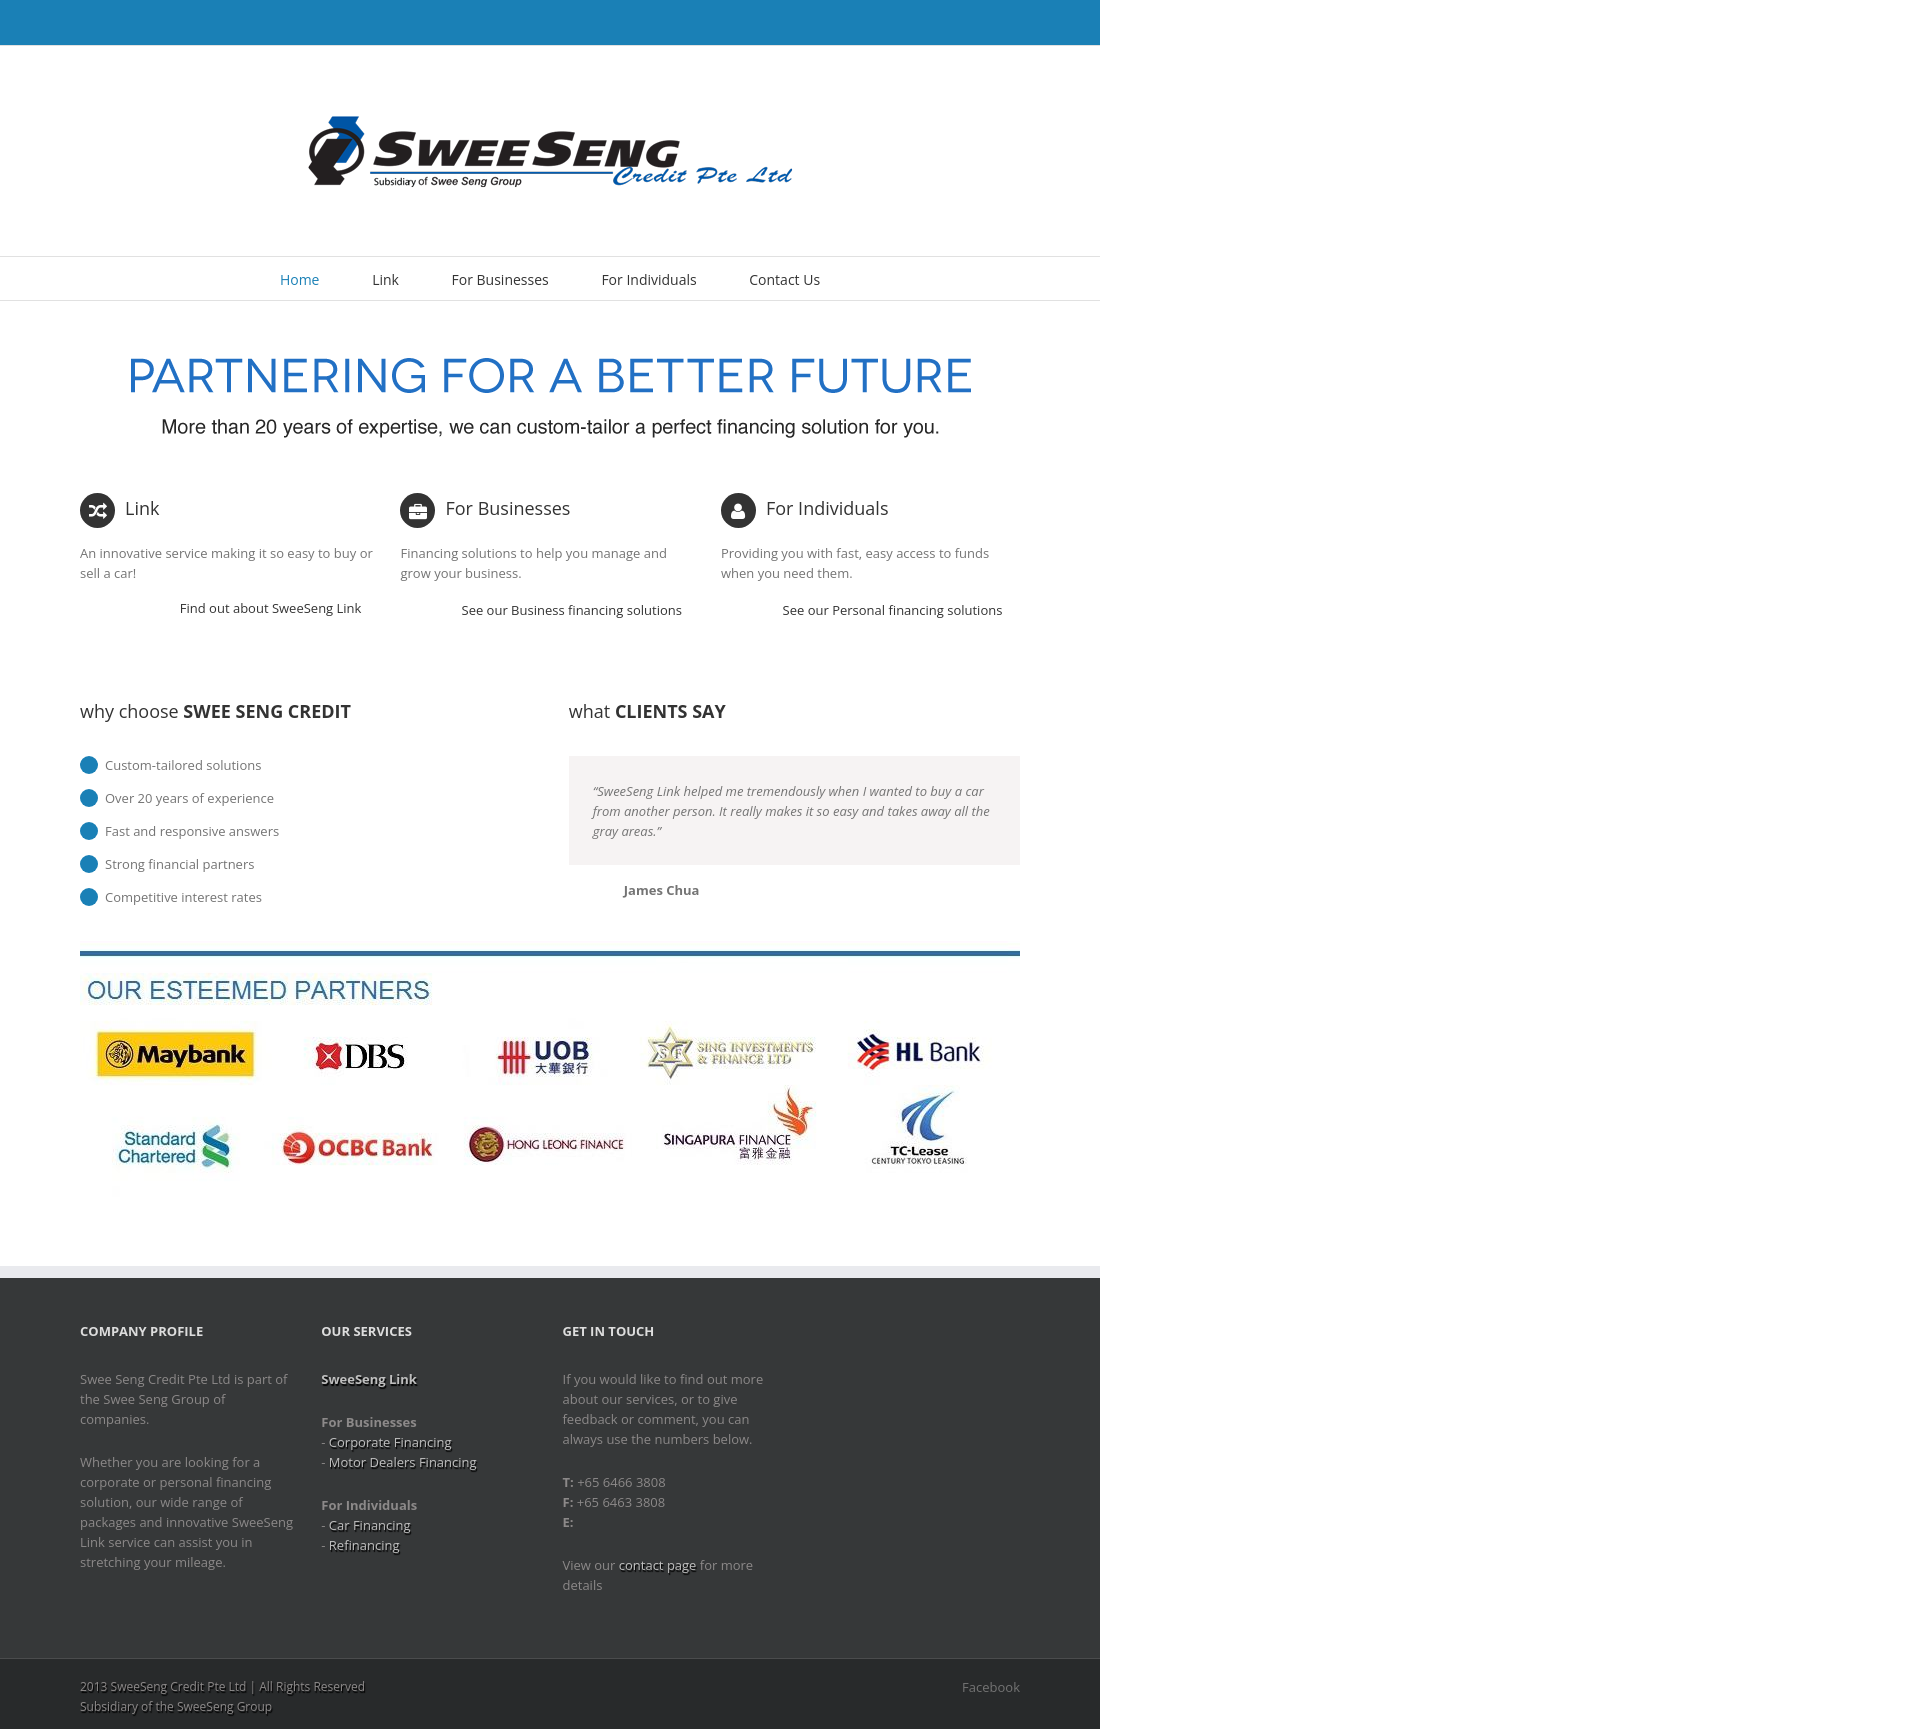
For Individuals (648, 279)
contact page (658, 1565)
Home (300, 279)
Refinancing (364, 1545)
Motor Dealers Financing (403, 1462)
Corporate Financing (390, 1442)
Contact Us (784, 279)
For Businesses (500, 279)
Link (385, 279)
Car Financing (370, 1525)
